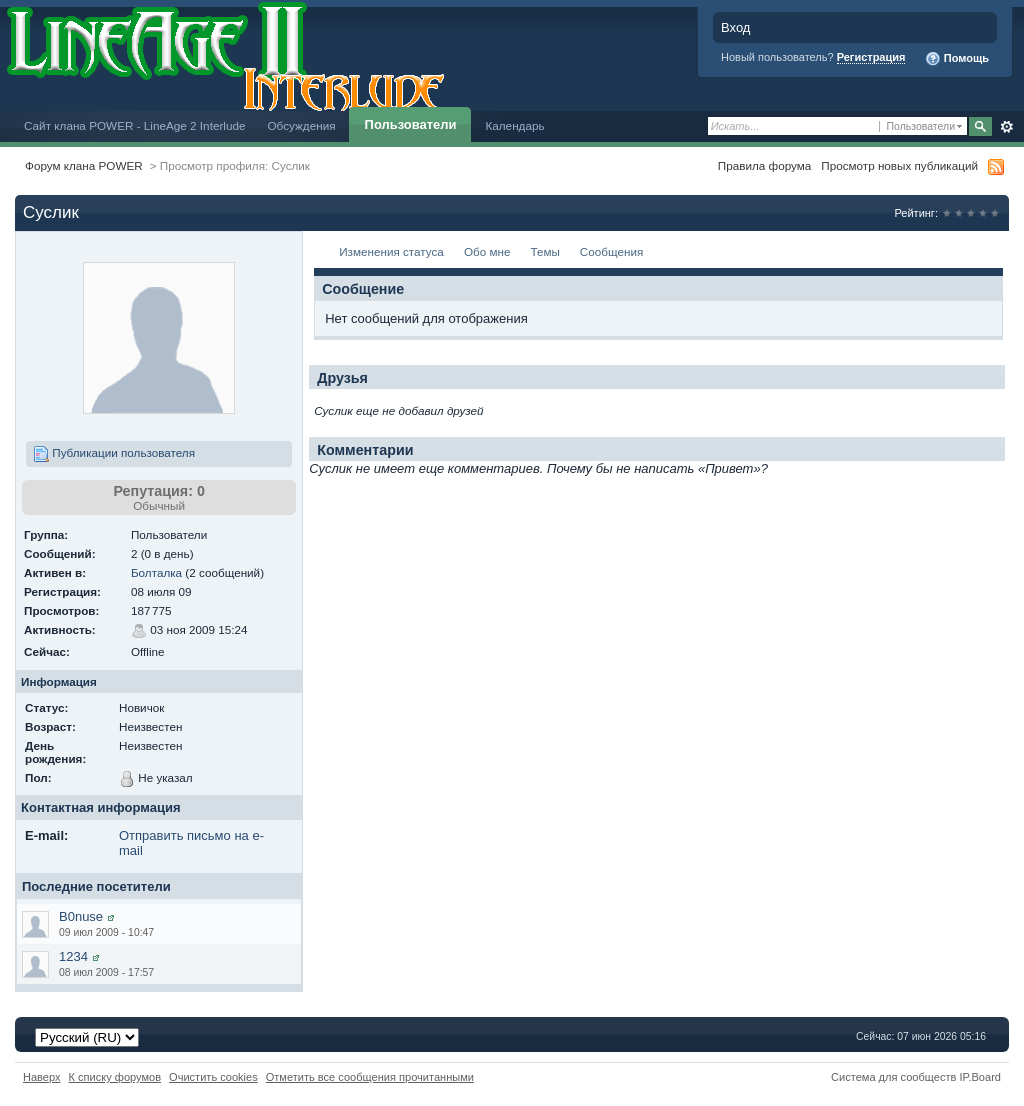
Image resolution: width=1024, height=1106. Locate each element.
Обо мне (487, 251)
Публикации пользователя (114, 454)
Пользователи (411, 124)
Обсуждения (301, 125)
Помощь (957, 59)
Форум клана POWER (84, 165)
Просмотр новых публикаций (899, 165)
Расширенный (1006, 127)
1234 (73, 956)
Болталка (156, 572)
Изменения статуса (391, 251)
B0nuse (81, 916)
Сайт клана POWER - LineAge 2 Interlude (134, 125)
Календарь (514, 125)
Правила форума (764, 165)
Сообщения (611, 251)
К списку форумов (115, 1077)
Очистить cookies (213, 1077)
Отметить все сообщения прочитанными (370, 1077)
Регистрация (871, 57)
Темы (544, 251)
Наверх (42, 1077)
